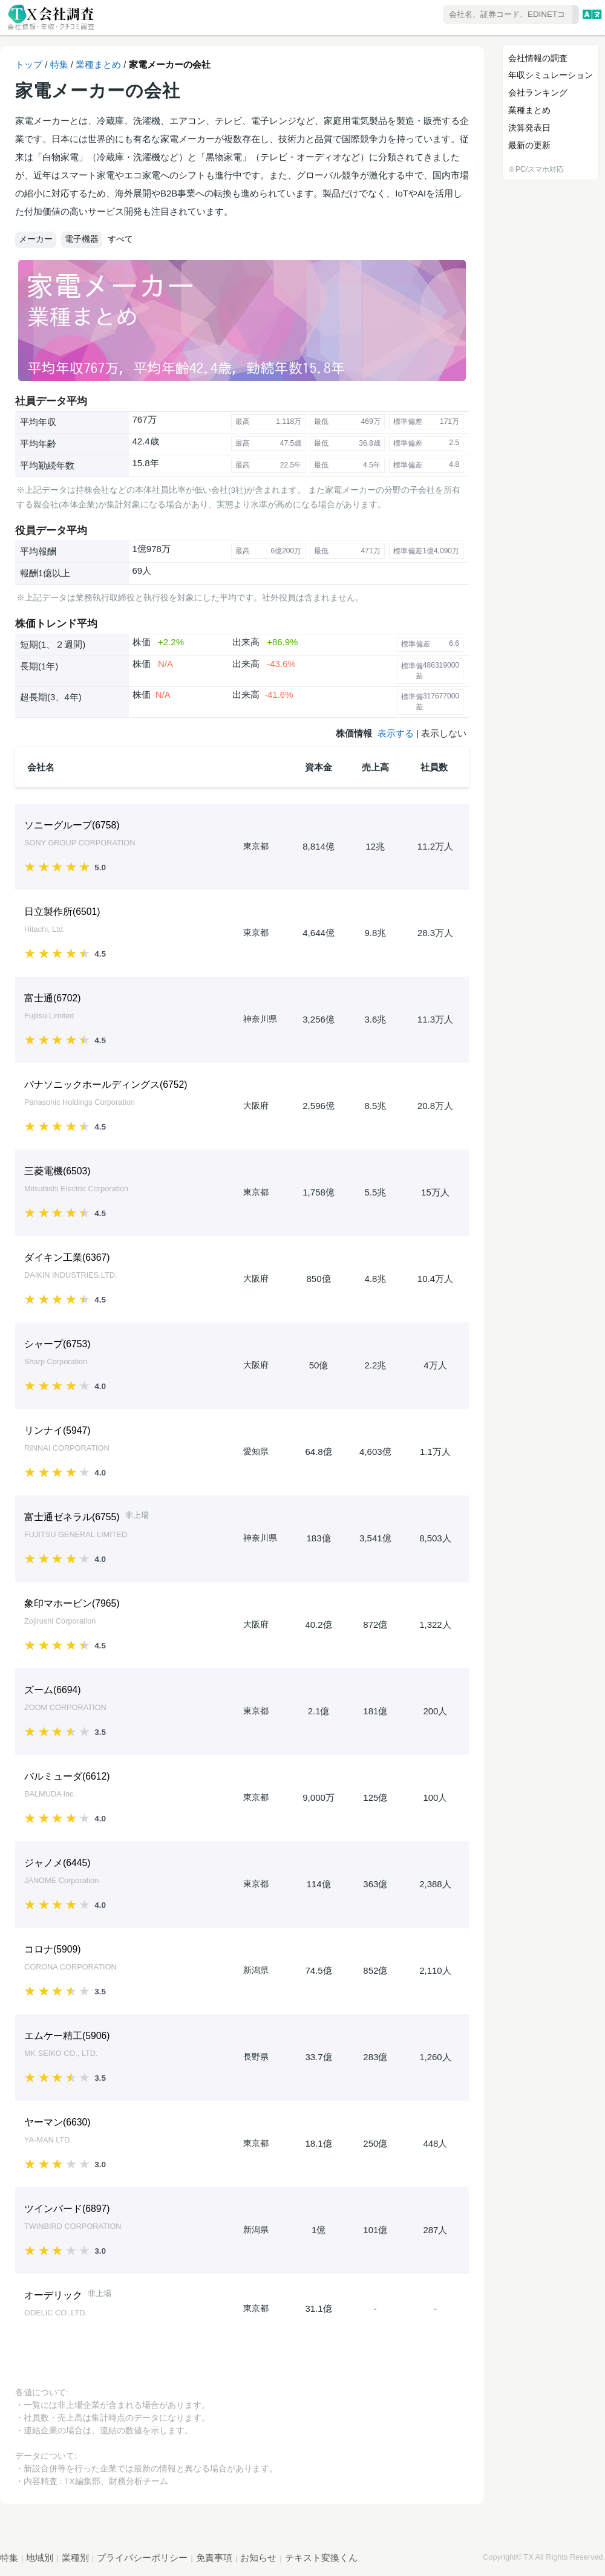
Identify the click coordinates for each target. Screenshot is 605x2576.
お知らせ (258, 2557)
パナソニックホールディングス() (106, 1084)
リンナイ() (57, 1430)
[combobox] (475, 15)
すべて (120, 239)
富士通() (52, 998)
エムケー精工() (67, 2036)
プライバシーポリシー (142, 2557)
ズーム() (52, 1690)
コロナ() (52, 1949)
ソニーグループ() (72, 825)
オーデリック (53, 2295)
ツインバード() (67, 2209)
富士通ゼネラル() (72, 1517)
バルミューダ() (67, 1776)
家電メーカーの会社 (170, 64)
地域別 (39, 2557)
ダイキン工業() (67, 1257)
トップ (28, 64)
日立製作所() (62, 911)
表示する (396, 733)
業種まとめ (98, 64)
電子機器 (82, 239)
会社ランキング (537, 92)
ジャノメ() (57, 1863)
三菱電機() (57, 1171)
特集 (59, 64)
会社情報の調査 (537, 58)
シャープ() (57, 1344)
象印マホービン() (72, 1603)
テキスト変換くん (321, 2557)
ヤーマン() (57, 2122)
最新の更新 (529, 145)
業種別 (75, 2557)
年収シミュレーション (550, 75)
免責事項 (214, 2557)
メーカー (36, 239)
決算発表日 (529, 127)
